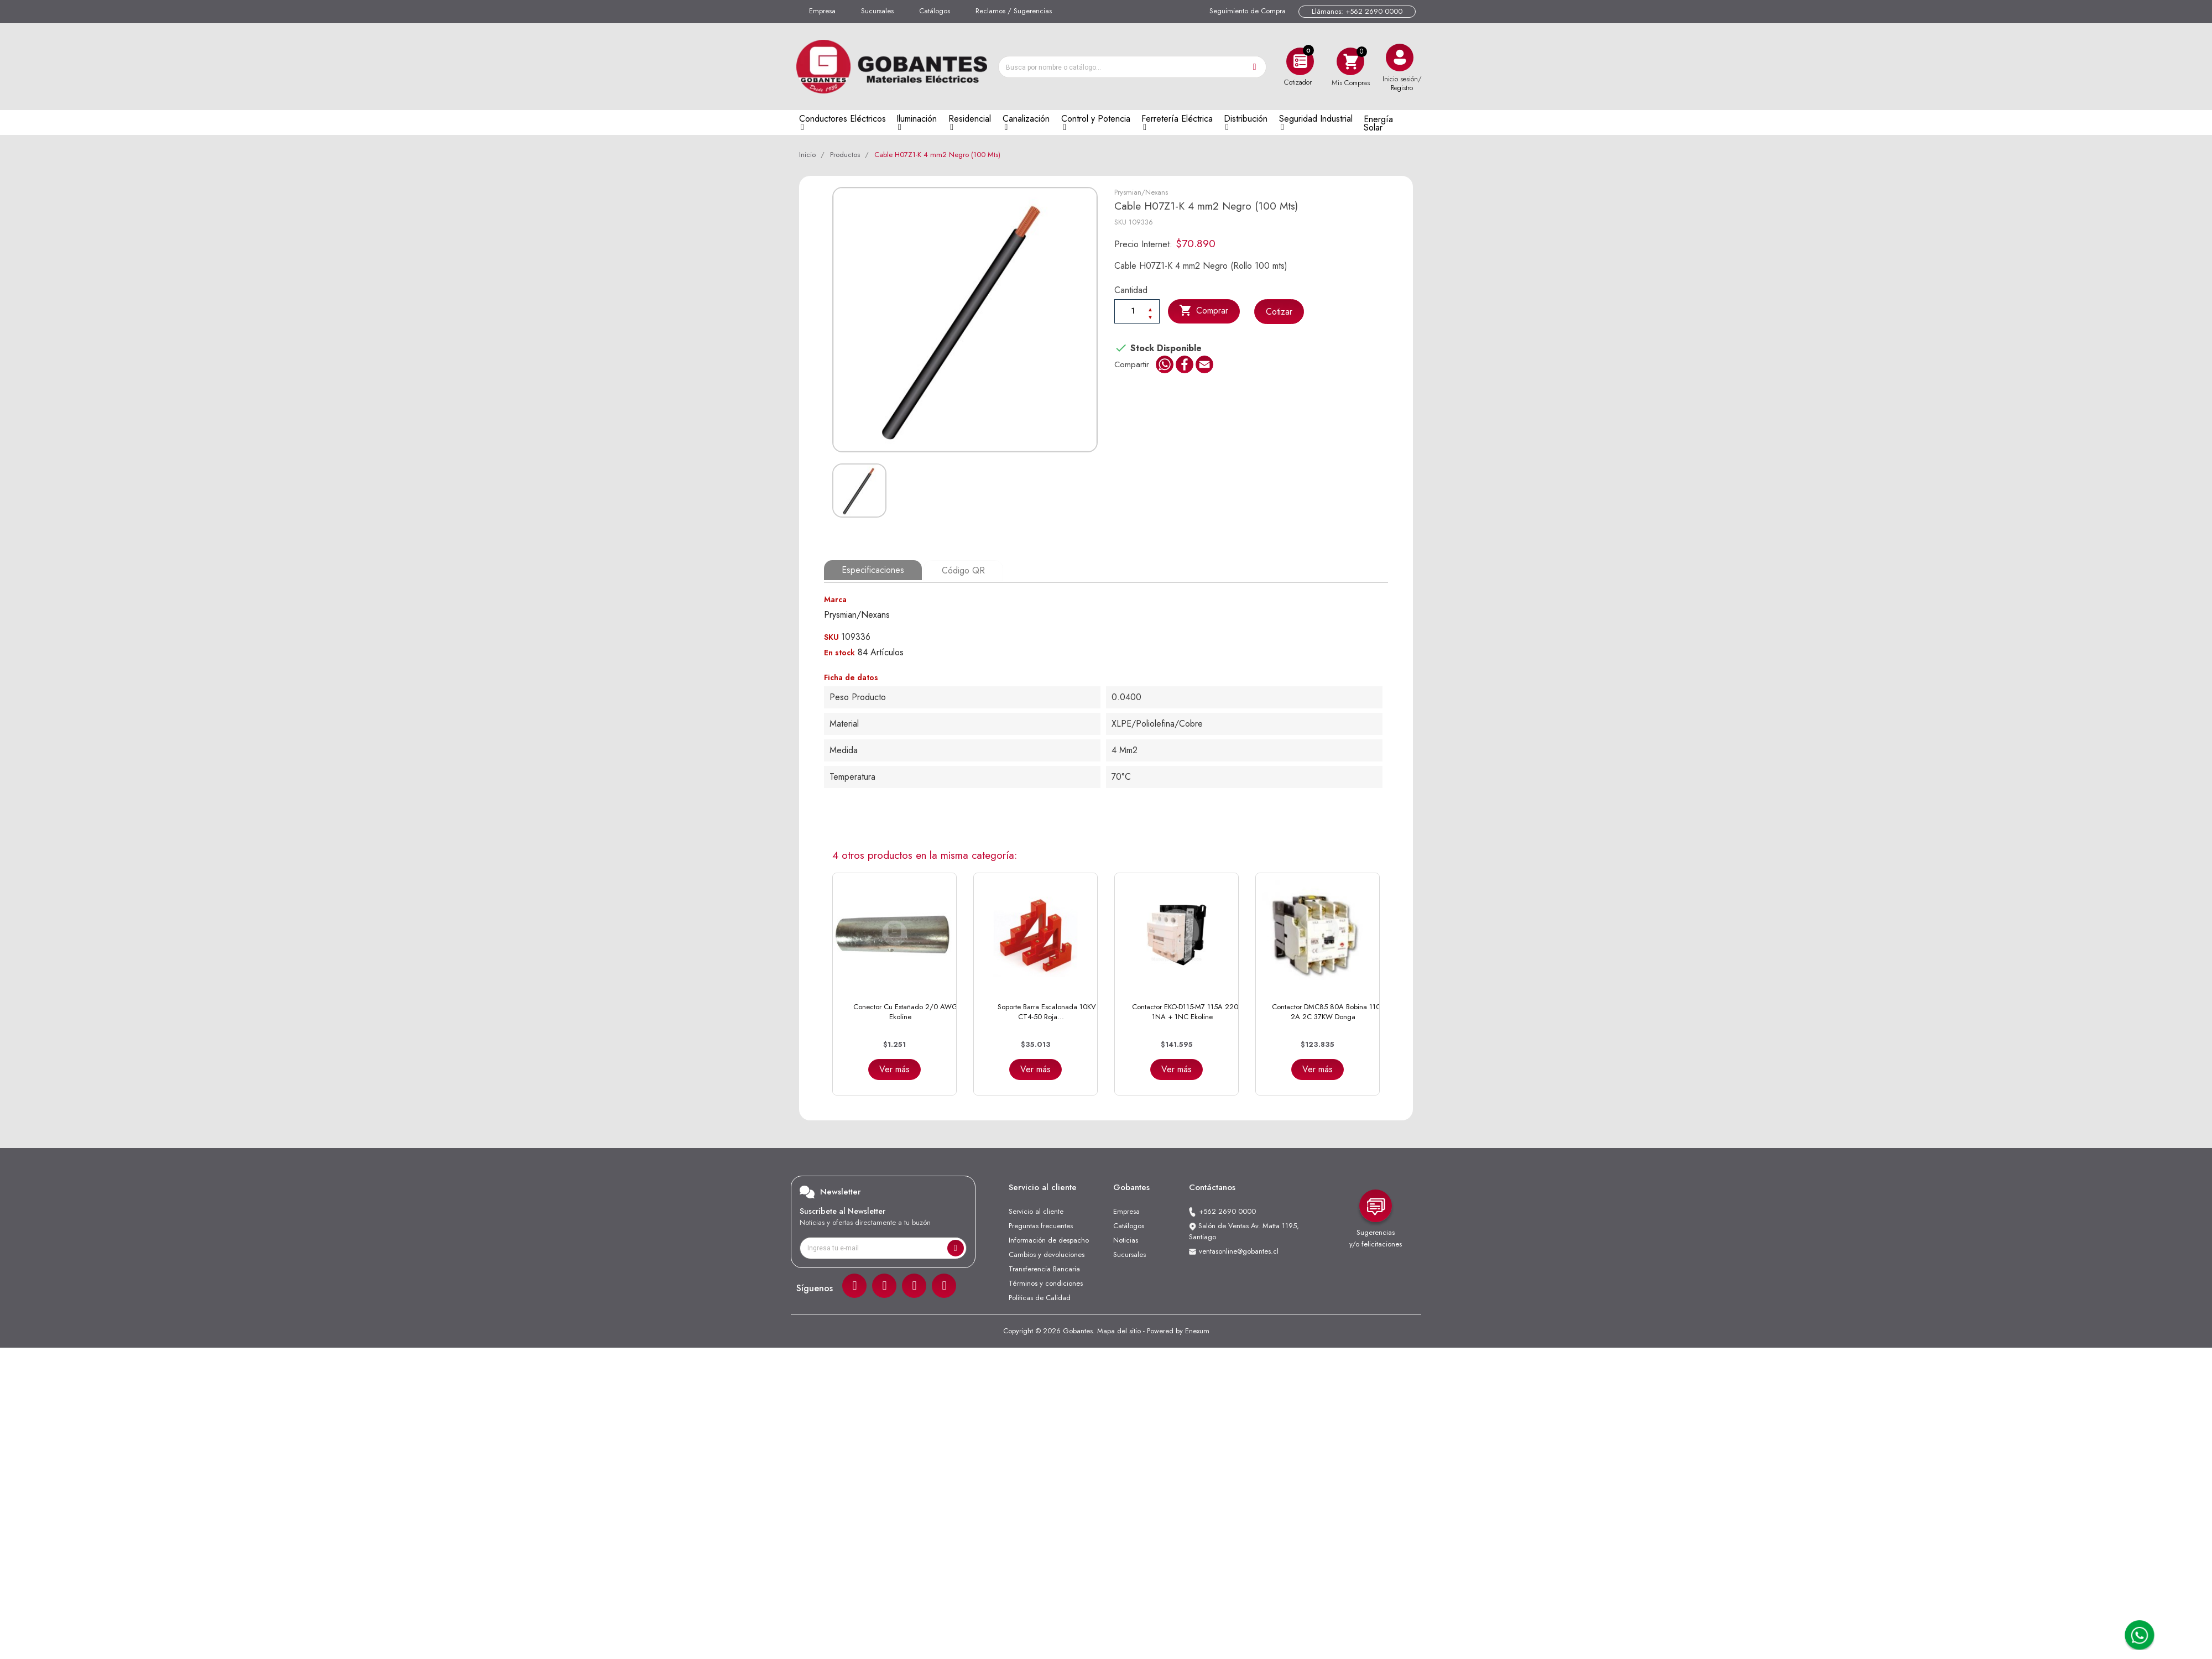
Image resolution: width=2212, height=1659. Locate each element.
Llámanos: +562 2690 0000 (1357, 11)
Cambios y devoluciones (1046, 1253)
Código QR (962, 570)
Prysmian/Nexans (1141, 192)
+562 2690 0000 (1227, 1210)
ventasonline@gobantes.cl (1239, 1250)
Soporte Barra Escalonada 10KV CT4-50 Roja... (1047, 1010)
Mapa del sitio (1119, 1329)
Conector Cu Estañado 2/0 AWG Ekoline (905, 1010)
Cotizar (1279, 311)
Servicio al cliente (1036, 1210)
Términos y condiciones (1046, 1282)
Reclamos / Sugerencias (1013, 11)
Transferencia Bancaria (1044, 1267)
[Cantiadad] (1137, 311)
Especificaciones (873, 570)
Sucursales (877, 11)
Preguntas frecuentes (1041, 1224)
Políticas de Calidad (1040, 1296)
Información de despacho (1049, 1239)
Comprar (1204, 311)
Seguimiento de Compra (1247, 11)
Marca (835, 598)
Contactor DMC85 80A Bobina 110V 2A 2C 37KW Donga (1328, 1010)
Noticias (1125, 1239)
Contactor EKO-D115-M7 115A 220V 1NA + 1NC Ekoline (1187, 1010)
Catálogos (934, 11)
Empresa (822, 11)
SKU (1120, 222)
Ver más (894, 1068)
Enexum (1197, 1329)
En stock (839, 651)
